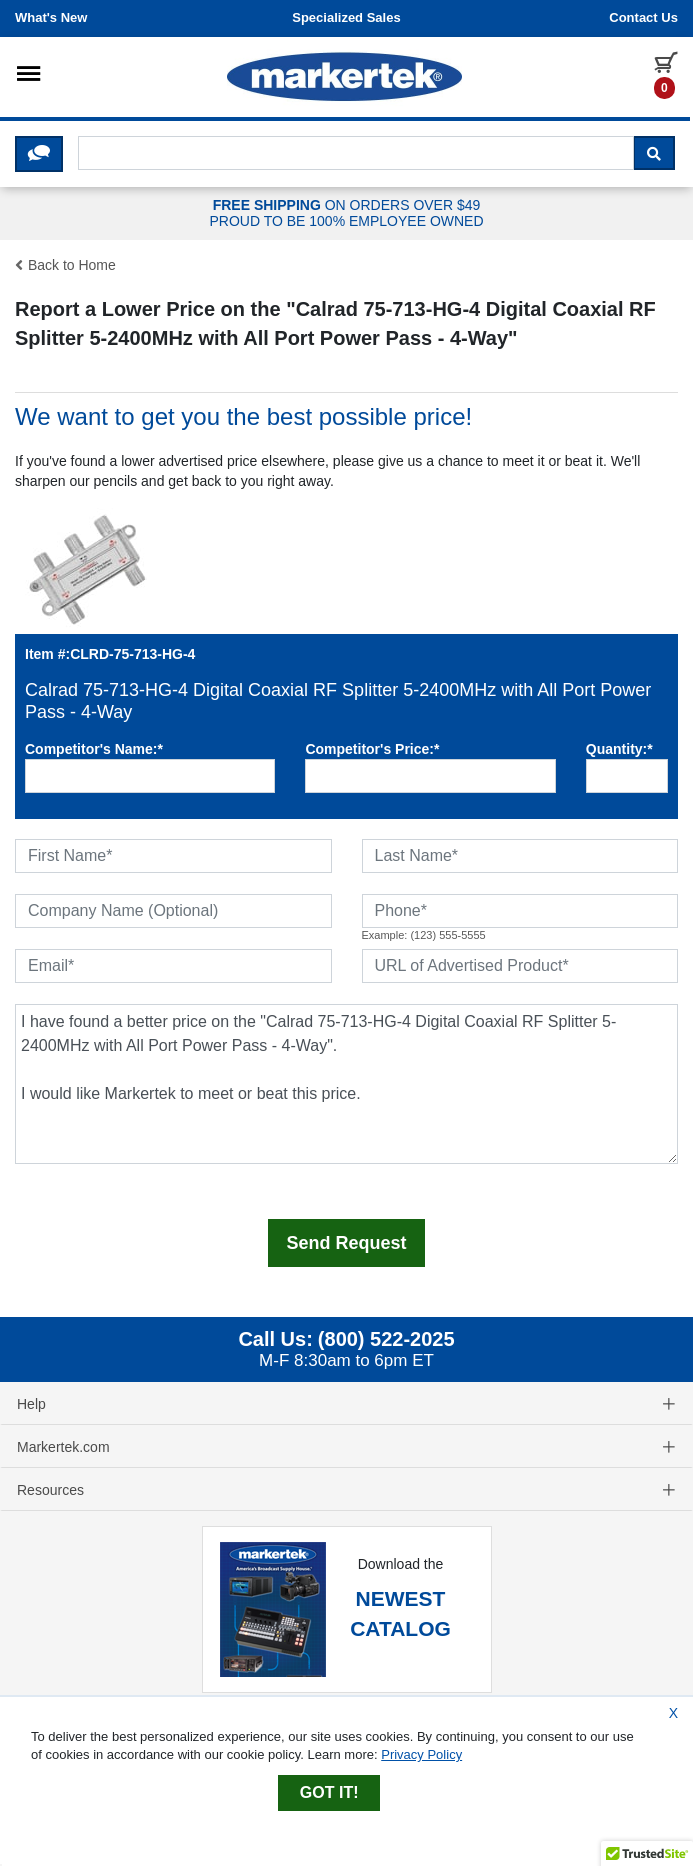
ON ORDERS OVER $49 (346, 214)
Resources (346, 1490)
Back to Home (65, 265)
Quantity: (619, 749)
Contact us (643, 17)
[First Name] (173, 856)
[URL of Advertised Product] (520, 966)
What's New (51, 17)
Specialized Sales (346, 17)
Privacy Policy (421, 1754)
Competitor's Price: (372, 749)
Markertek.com (346, 1447)
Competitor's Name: (94, 749)
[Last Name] (520, 856)
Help (346, 1404)
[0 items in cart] (666, 74)
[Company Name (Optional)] (173, 911)
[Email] (173, 966)
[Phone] (520, 911)
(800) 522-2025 (386, 1339)
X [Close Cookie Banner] (673, 1713)
